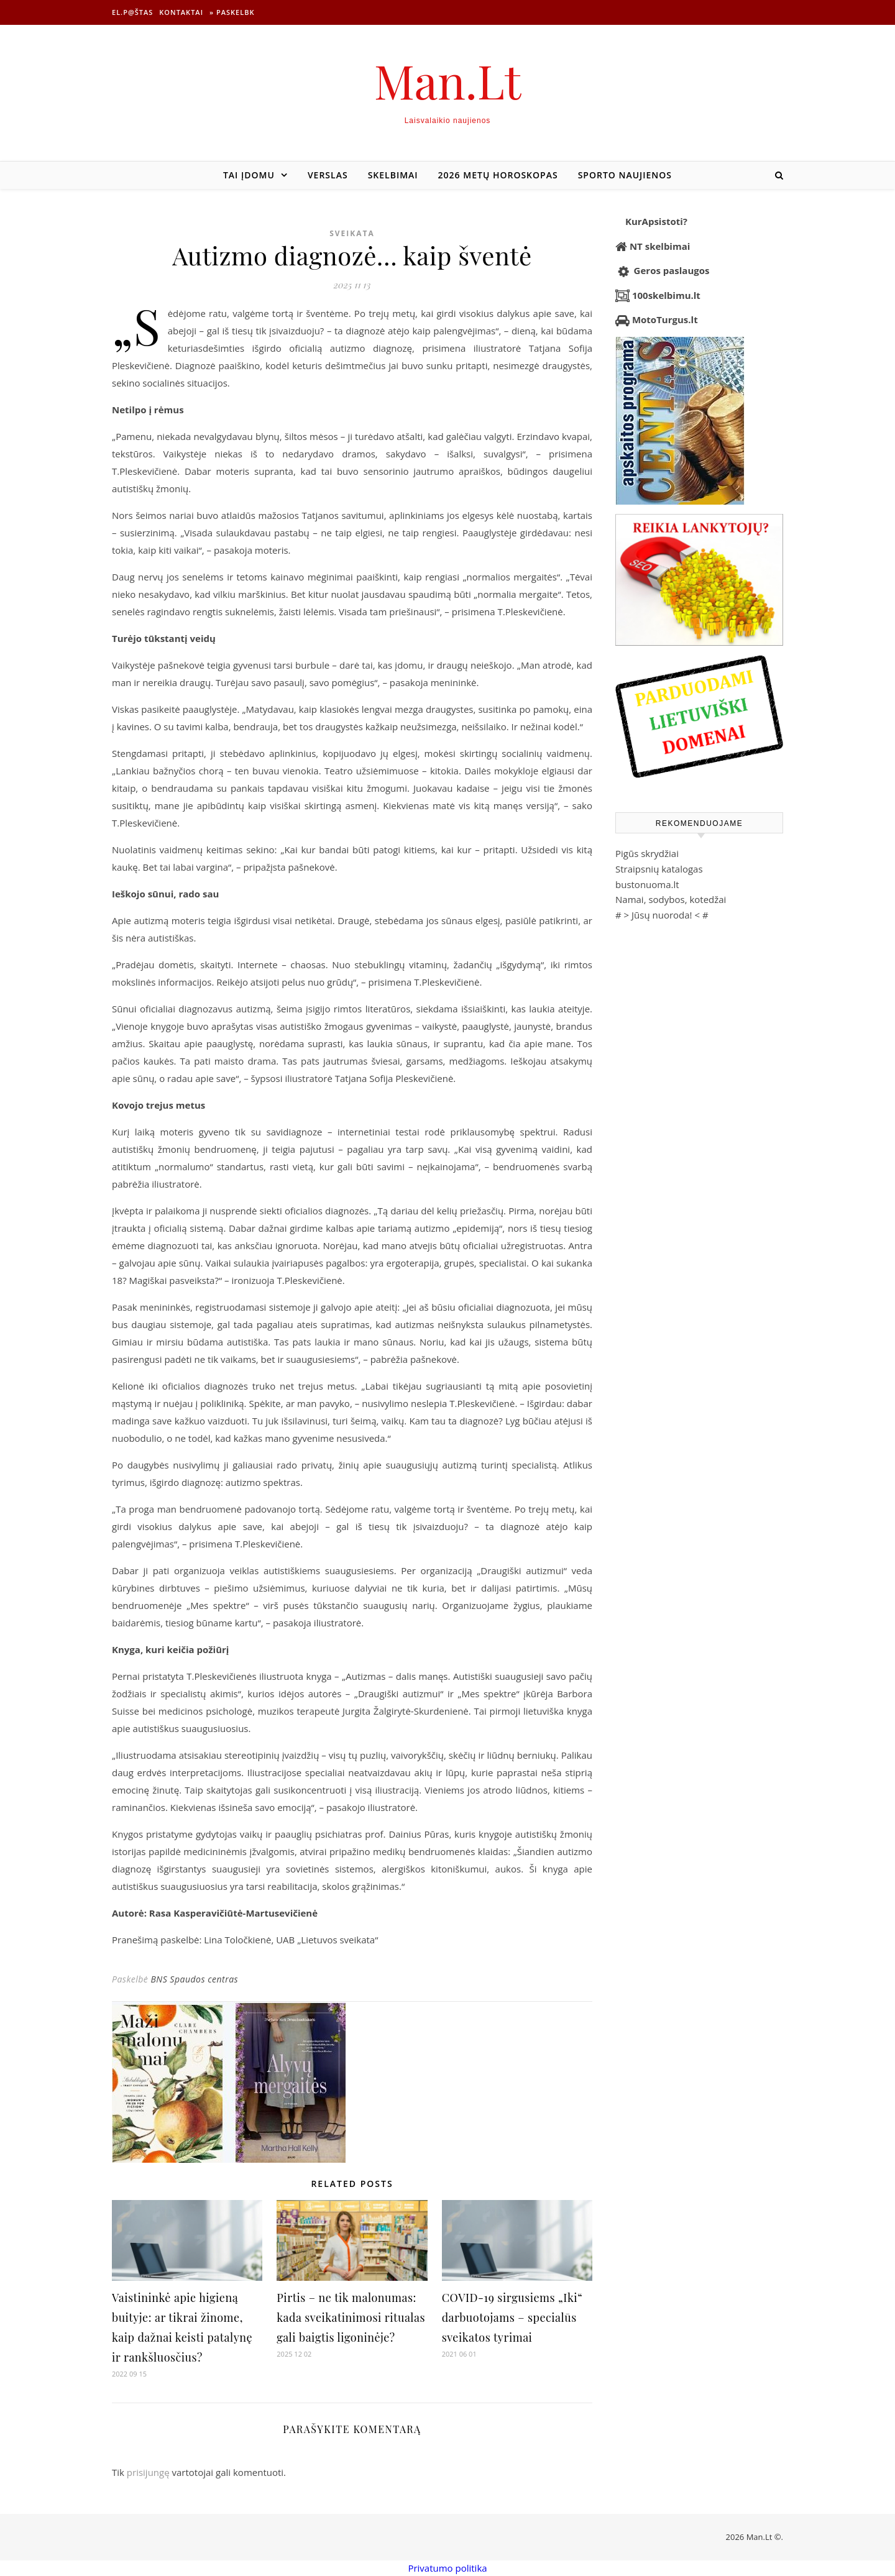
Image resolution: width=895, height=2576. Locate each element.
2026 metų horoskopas (498, 175)
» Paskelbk (231, 12)
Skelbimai (393, 175)
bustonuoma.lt (647, 884)
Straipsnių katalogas (659, 869)
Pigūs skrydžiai (647, 853)
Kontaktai (181, 12)
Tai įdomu (249, 175)
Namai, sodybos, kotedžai (670, 899)
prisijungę (148, 2472)
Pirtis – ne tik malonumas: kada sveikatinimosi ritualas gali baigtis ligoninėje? (351, 2317)
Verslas (328, 175)
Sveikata (352, 233)
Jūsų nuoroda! (661, 915)
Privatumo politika (447, 2568)
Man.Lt (447, 80)
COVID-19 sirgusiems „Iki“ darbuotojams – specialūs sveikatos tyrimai (512, 2317)
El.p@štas (132, 12)
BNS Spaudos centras (194, 1979)
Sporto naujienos (625, 175)
